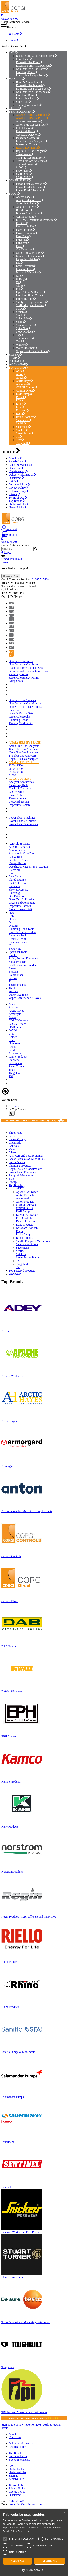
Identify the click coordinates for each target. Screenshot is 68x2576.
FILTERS (14, 354)
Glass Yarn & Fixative (30, 252)
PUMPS (13, 357)
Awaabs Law (17, 461)
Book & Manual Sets (29, 82)
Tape (20, 334)
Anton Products (25, 1201)
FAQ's (14, 481)
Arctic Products (25, 1195)
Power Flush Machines (30, 190)
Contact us (16, 468)
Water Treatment (26, 347)
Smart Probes (25, 154)
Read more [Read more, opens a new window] (24, 2531)
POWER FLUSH (19, 180)
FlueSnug (22, 239)
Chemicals (15, 1142)
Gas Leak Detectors (28, 134)
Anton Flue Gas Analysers (32, 124)
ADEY (20, 1188)
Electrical (22, 223)
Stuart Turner (24, 433)
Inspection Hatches (28, 259)
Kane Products (24, 1224)
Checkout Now (11, 576)
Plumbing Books (26, 95)
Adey (20, 370)
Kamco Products (25, 1221)
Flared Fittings (25, 229)
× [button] (64, 2512)
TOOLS (13, 193)
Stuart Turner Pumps (28, 1257)
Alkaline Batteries (27, 206)
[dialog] (34, 2542)
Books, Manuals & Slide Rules (27, 1158)
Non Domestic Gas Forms (32, 68)
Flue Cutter (23, 236)
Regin (20, 413)
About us (15, 458)
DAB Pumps (24, 393)
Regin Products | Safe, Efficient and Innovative (28, 1916)
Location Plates (26, 269)
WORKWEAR (17, 364)
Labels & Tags (17, 1139)
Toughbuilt (23, 443)
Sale (11, 1178)
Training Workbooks (29, 105)
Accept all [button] (17, 2561)
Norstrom (22, 410)
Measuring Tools (26, 144)
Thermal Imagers (27, 164)
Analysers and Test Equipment (26, 1155)
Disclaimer (16, 477)
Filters (12, 1152)
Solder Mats (24, 318)
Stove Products (25, 331)
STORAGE (15, 361)
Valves (13, 1149)
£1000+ (21, 167)
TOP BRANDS (17, 367)
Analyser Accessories (29, 121)
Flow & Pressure (27, 233)
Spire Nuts (23, 328)
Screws (21, 308)
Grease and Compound (30, 256)
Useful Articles (19, 504)
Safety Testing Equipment (32, 302)
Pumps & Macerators (21, 1175)
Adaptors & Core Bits (29, 200)
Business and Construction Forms (36, 55)
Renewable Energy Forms (32, 75)
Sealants (22, 311)
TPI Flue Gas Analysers (31, 157)
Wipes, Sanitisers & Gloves (33, 351)
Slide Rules (23, 101)
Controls (14, 1145)
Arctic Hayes (24, 380)
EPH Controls (24, 1218)
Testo (20, 439)
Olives (21, 285)
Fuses (20, 246)
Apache (21, 377)
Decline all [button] (49, 2561)
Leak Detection (26, 265)
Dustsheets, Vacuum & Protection (36, 219)
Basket (9, 535)
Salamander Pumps (27, 1244)
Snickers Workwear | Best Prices (20, 2232)
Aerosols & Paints (27, 203)
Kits (19, 262)
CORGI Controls (27, 387)
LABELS (14, 108)
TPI (19, 436)
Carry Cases (24, 59)
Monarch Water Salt (28, 272)
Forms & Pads (17, 1162)
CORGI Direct (25, 390)
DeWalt (21, 397)
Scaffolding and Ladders (31, 305)
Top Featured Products (22, 1270)
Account (9, 529)
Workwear (15, 1273)
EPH (19, 400)
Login (13, 40)
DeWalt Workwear (26, 1214)
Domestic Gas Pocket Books (33, 88)
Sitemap (15, 494)
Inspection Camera (28, 137)
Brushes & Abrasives (29, 213)
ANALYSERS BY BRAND (33, 114)
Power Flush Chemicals (31, 187)
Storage (13, 1181)
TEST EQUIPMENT (21, 111)
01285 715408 (9, 18)
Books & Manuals (20, 464)
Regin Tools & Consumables (25, 1168)
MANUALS (16, 78)
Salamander (24, 420)
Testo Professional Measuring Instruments (25, 2322)
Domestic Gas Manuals (30, 85)
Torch (20, 341)
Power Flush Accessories (31, 183)
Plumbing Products (20, 1165)
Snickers (22, 430)
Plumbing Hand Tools (29, 295)
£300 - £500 (24, 170)
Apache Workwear (27, 1191)
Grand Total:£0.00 (12, 558)
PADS (12, 52)
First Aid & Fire (26, 226)
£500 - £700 (24, 173)
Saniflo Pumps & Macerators (33, 1241)
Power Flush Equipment (23, 1172)
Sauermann (23, 426)
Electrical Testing (27, 131)
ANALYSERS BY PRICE (32, 118)
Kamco (21, 403)
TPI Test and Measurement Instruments (24, 2412)
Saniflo (21, 423)
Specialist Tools (26, 325)
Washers (22, 344)
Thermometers (25, 338)
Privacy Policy (18, 487)
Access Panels (25, 196)
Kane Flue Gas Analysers (31, 141)
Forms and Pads (19, 484)
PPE (19, 288)
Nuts (19, 275)
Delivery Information (22, 474)
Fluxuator (22, 242)
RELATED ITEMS (28, 147)
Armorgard (23, 384)
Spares (21, 321)
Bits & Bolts (24, 210)
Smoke (21, 315)
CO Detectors (25, 128)
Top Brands (17, 500)
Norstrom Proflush (27, 1227)
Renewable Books (27, 98)
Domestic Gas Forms (29, 62)
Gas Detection (25, 249)
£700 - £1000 (24, 177)
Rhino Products (26, 416)
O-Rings (22, 279)
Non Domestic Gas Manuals (33, 91)
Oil (19, 282)
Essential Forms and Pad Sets (34, 65)
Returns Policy (19, 491)
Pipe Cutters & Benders (31, 292)
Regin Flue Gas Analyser (31, 150)
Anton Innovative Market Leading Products (26, 1511)
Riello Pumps (24, 1234)
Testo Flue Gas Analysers (32, 160)
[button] (34, 2570)
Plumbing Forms (26, 72)
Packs (12, 1136)
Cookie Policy (18, 471)
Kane (20, 407)
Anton (20, 374)
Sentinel (20, 1250)
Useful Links (17, 507)
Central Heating (26, 216)
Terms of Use (18, 497)
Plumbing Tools (26, 298)
